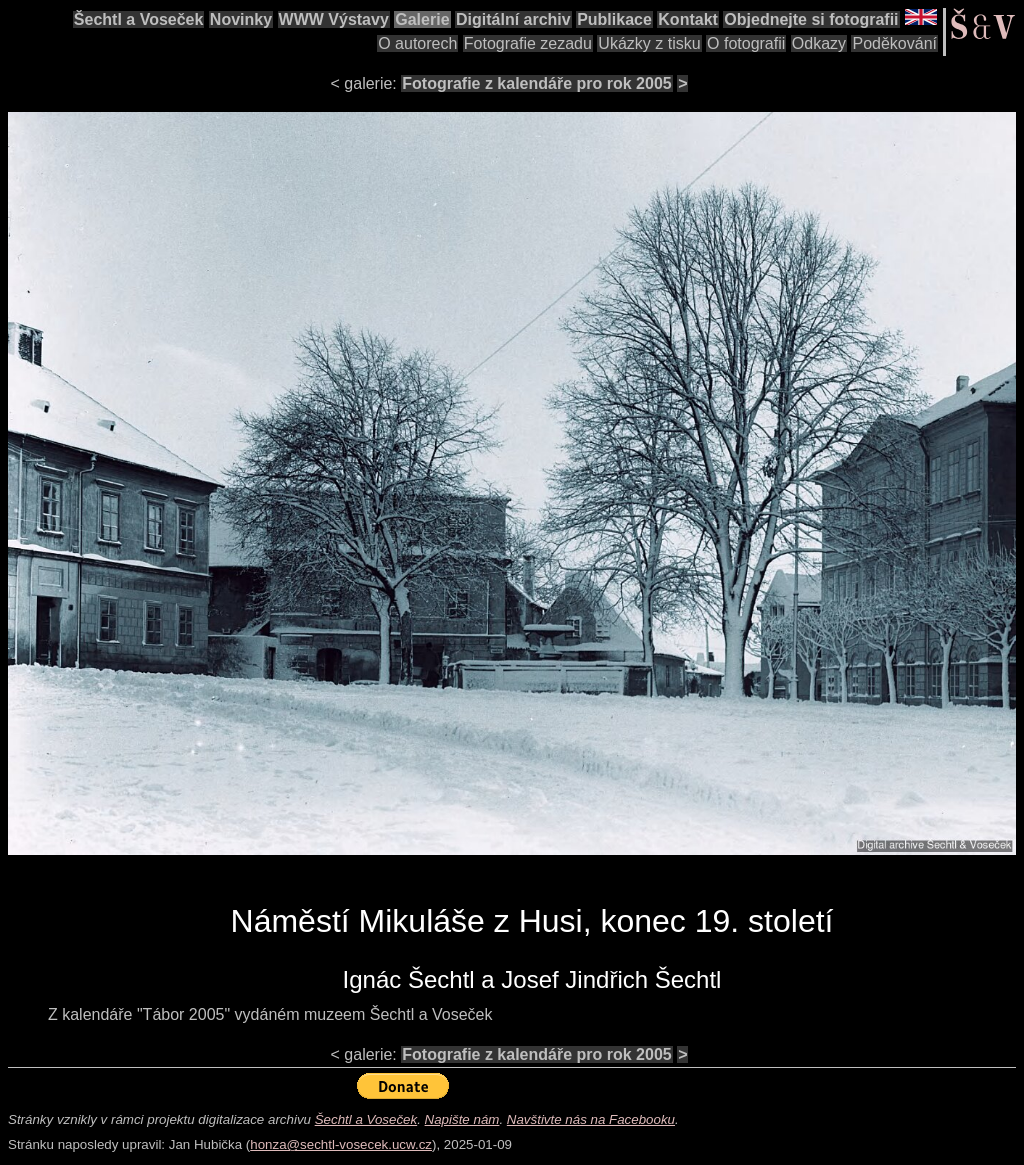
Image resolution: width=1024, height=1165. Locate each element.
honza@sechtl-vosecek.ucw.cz (341, 1144)
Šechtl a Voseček (139, 19)
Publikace (614, 19)
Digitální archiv (513, 19)
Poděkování (894, 43)
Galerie (422, 19)
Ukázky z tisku (649, 43)
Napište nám (462, 1119)
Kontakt (688, 19)
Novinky (241, 19)
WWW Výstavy (334, 19)
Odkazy (819, 43)
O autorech (417, 43)
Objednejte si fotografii (811, 19)
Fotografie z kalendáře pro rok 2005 (536, 83)
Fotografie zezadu (528, 43)
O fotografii (746, 43)
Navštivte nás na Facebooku (591, 1119)
